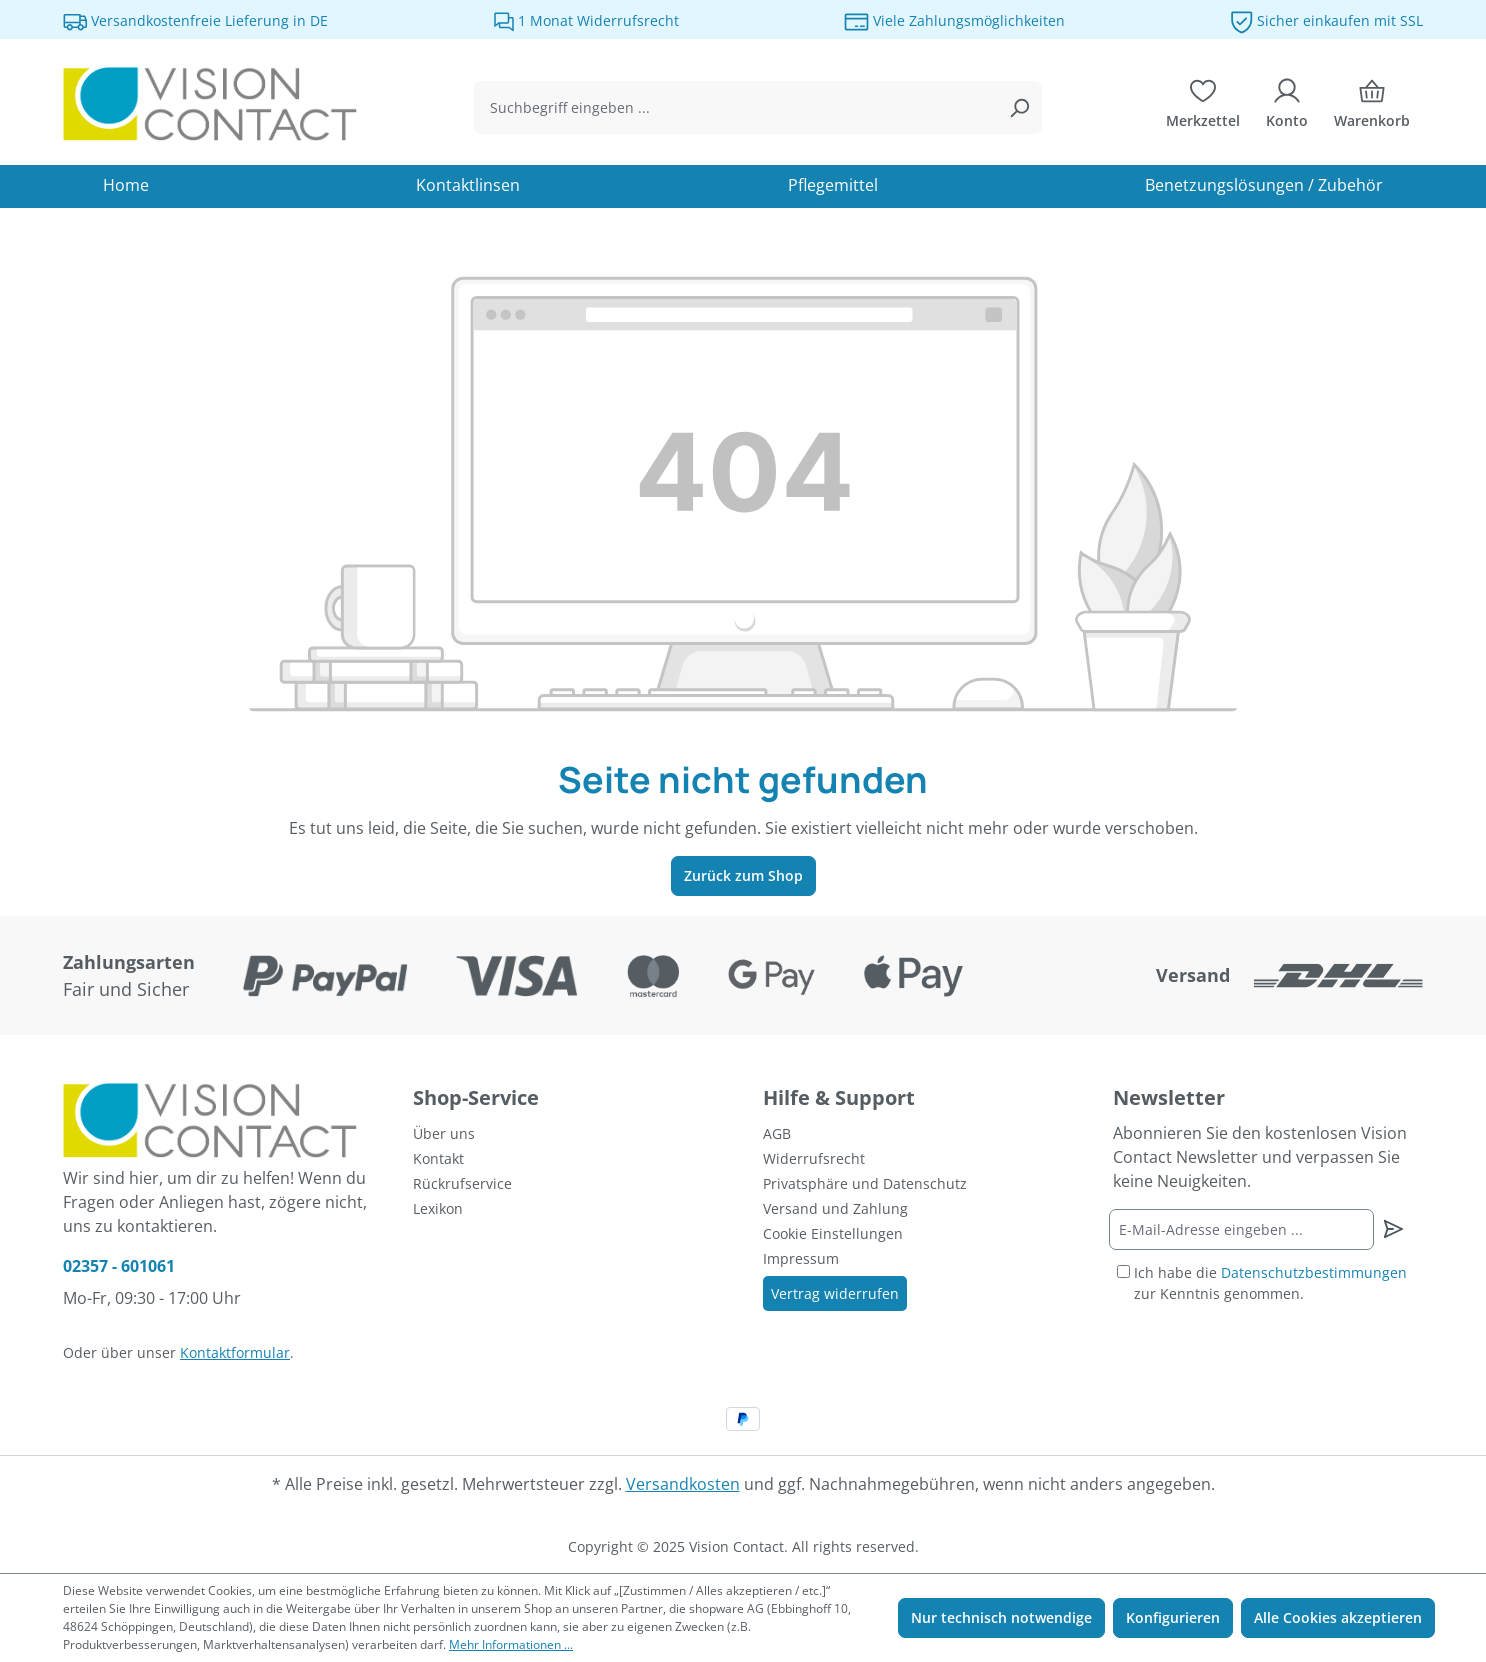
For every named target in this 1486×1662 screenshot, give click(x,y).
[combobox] (735, 107)
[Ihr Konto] (1287, 108)
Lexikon (438, 1208)
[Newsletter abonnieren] (1392, 1229)
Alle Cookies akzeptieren (1338, 1617)
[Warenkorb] (1372, 108)
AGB (777, 1133)
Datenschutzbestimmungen (1314, 1272)
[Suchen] (1019, 107)
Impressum (801, 1258)
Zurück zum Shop (743, 875)
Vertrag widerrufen (835, 1293)
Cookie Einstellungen (833, 1233)
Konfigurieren (1173, 1617)
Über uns (444, 1133)
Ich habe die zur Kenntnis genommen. (1270, 1283)
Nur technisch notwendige (1001, 1617)
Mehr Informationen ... (511, 1644)
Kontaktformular (235, 1352)
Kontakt (438, 1158)
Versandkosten (683, 1484)
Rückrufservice (462, 1183)
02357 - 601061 (119, 1266)
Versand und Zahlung (835, 1208)
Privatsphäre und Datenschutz (865, 1183)
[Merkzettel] (1203, 108)
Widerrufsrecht (814, 1158)
